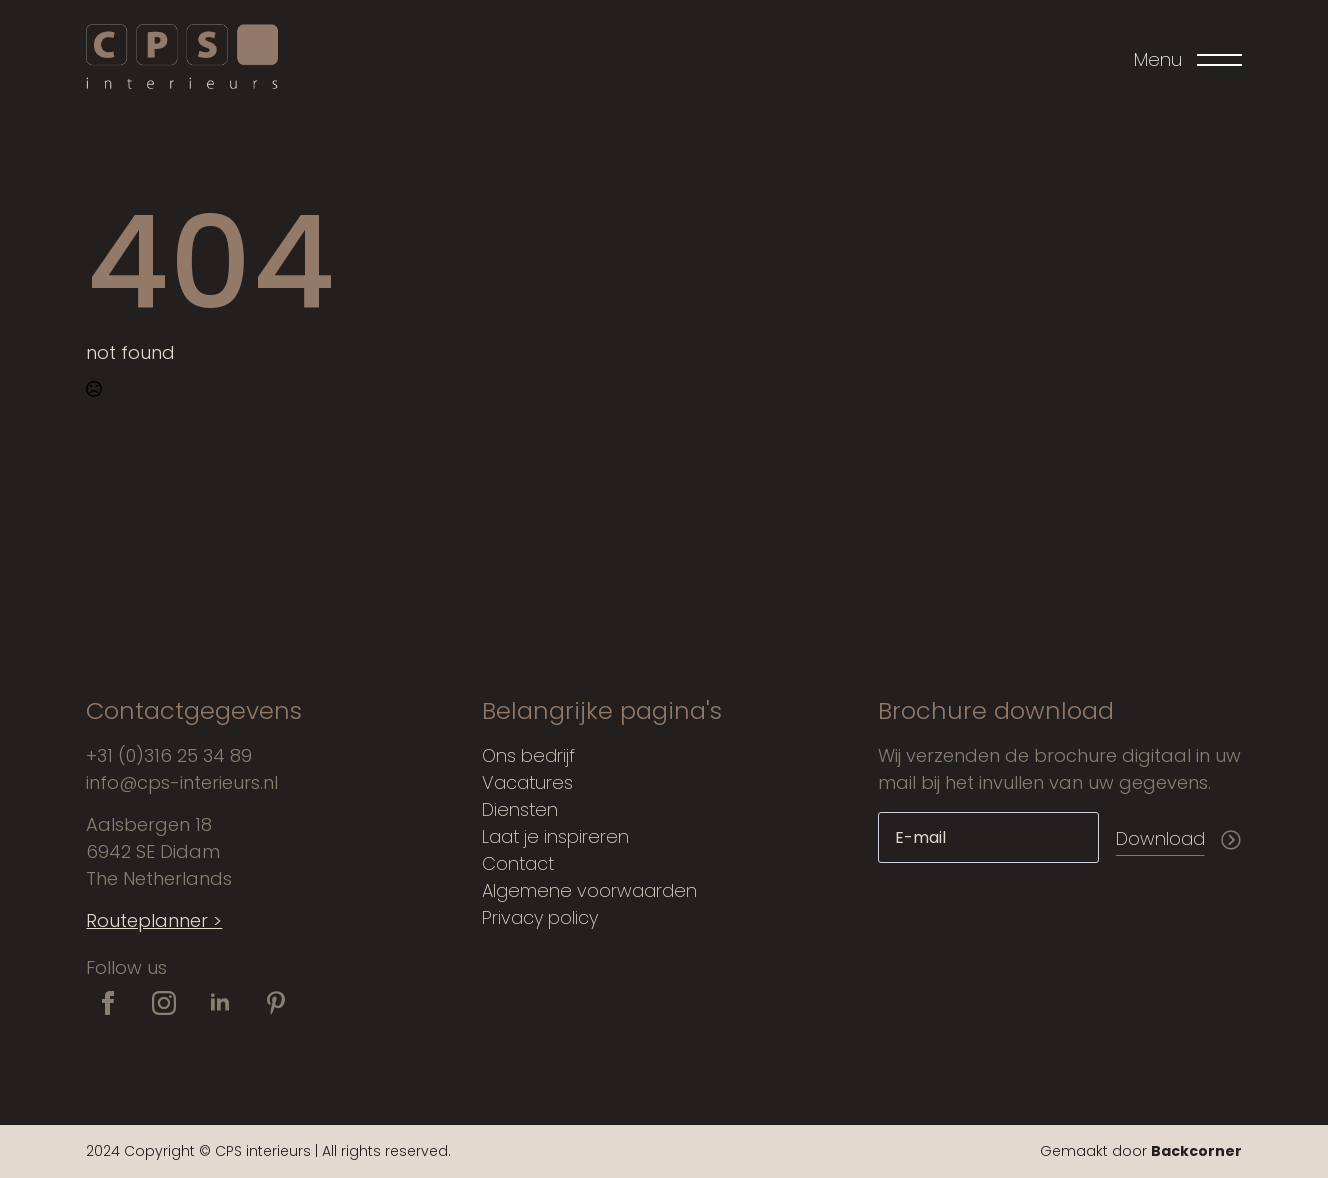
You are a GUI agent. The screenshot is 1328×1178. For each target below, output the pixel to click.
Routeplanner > (154, 920)
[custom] (276, 1003)
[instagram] (164, 1003)
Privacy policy (540, 917)
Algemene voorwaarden (589, 890)
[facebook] (108, 1003)
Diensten (520, 809)
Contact (518, 863)
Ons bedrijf (528, 755)
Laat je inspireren (555, 836)
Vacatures (527, 782)
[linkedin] (220, 1003)
